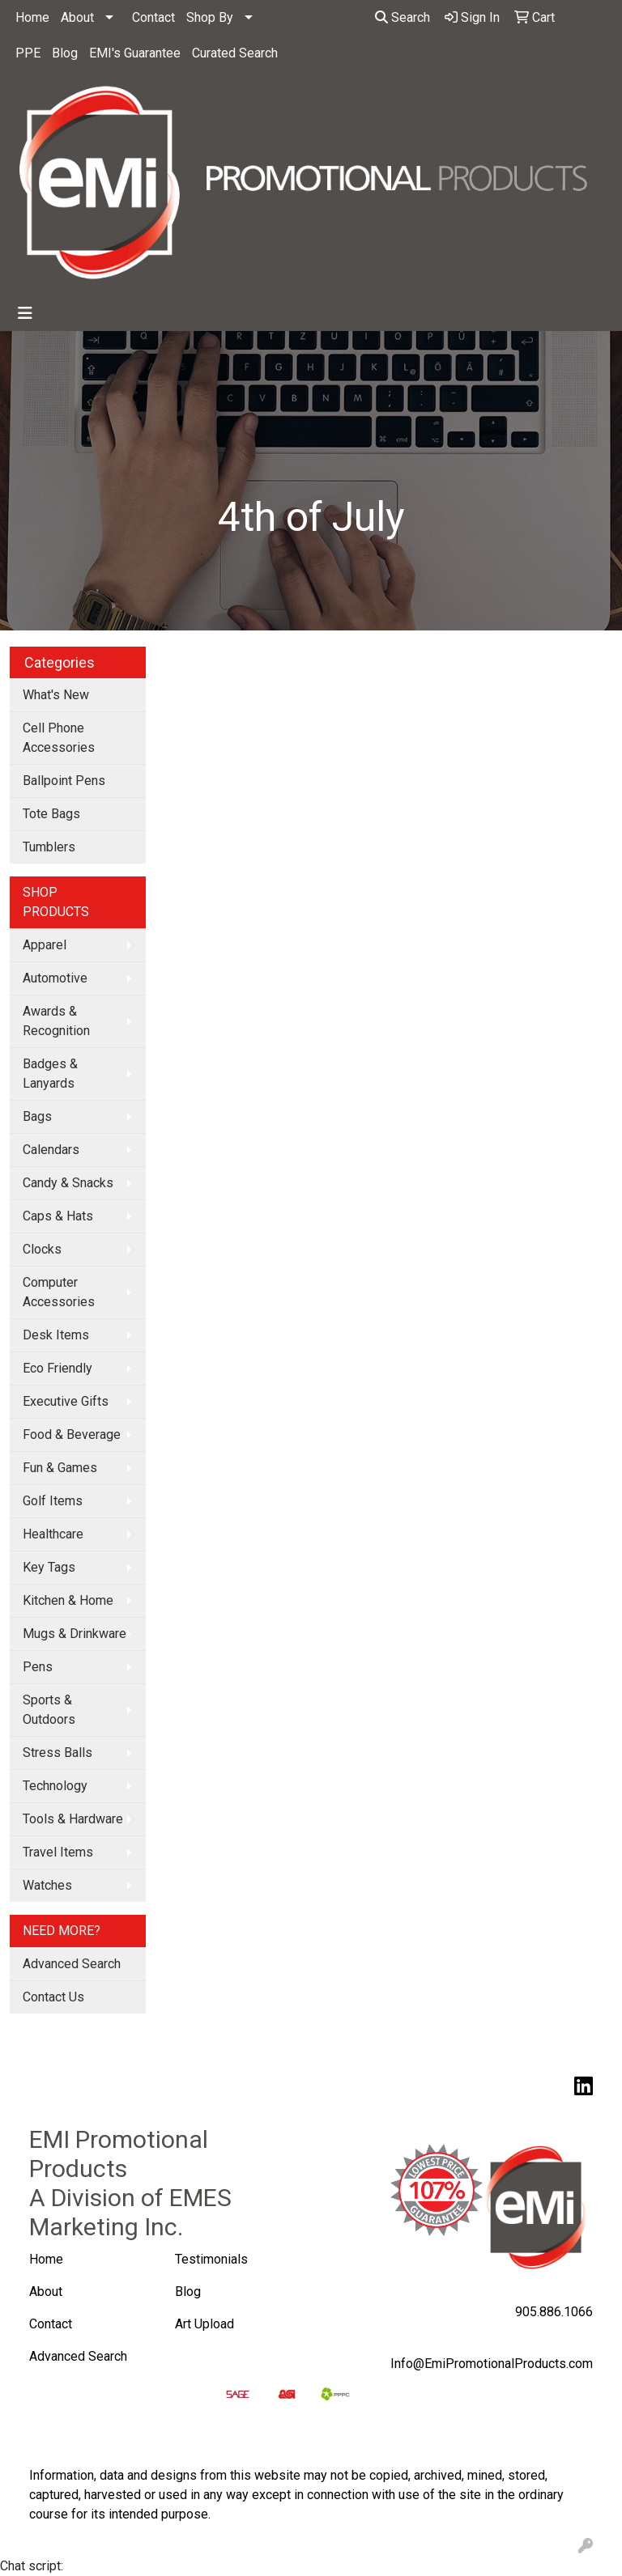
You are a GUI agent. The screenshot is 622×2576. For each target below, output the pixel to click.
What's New (56, 694)
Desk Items (56, 1335)
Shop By (209, 17)
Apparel (44, 945)
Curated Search (235, 53)
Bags (37, 1116)
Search (402, 17)
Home (32, 17)
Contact (153, 17)
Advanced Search (72, 1963)
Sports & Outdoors (49, 1709)
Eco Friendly (57, 1368)
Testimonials (211, 2259)
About (77, 17)
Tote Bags (51, 813)
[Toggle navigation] (25, 313)
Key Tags (49, 1567)
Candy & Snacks (68, 1182)
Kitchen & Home (68, 1600)
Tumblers (49, 847)
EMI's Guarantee (135, 53)
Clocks (42, 1249)
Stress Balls (57, 1752)
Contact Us (53, 1997)
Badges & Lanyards (50, 1073)
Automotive (55, 978)
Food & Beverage (72, 1434)
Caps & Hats (58, 1216)
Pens (38, 1666)
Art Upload (206, 2324)
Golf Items (53, 1501)
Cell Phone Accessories (59, 737)
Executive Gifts (66, 1401)
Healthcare (53, 1534)
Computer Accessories (59, 1292)
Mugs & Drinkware (74, 1633)
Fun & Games (60, 1467)
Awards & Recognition (56, 1021)
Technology (55, 1785)
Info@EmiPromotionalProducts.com (491, 2363)
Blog (65, 53)
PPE (27, 53)
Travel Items (58, 1852)
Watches (47, 1885)
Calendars (51, 1149)
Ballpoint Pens (64, 780)
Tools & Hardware (73, 1819)
